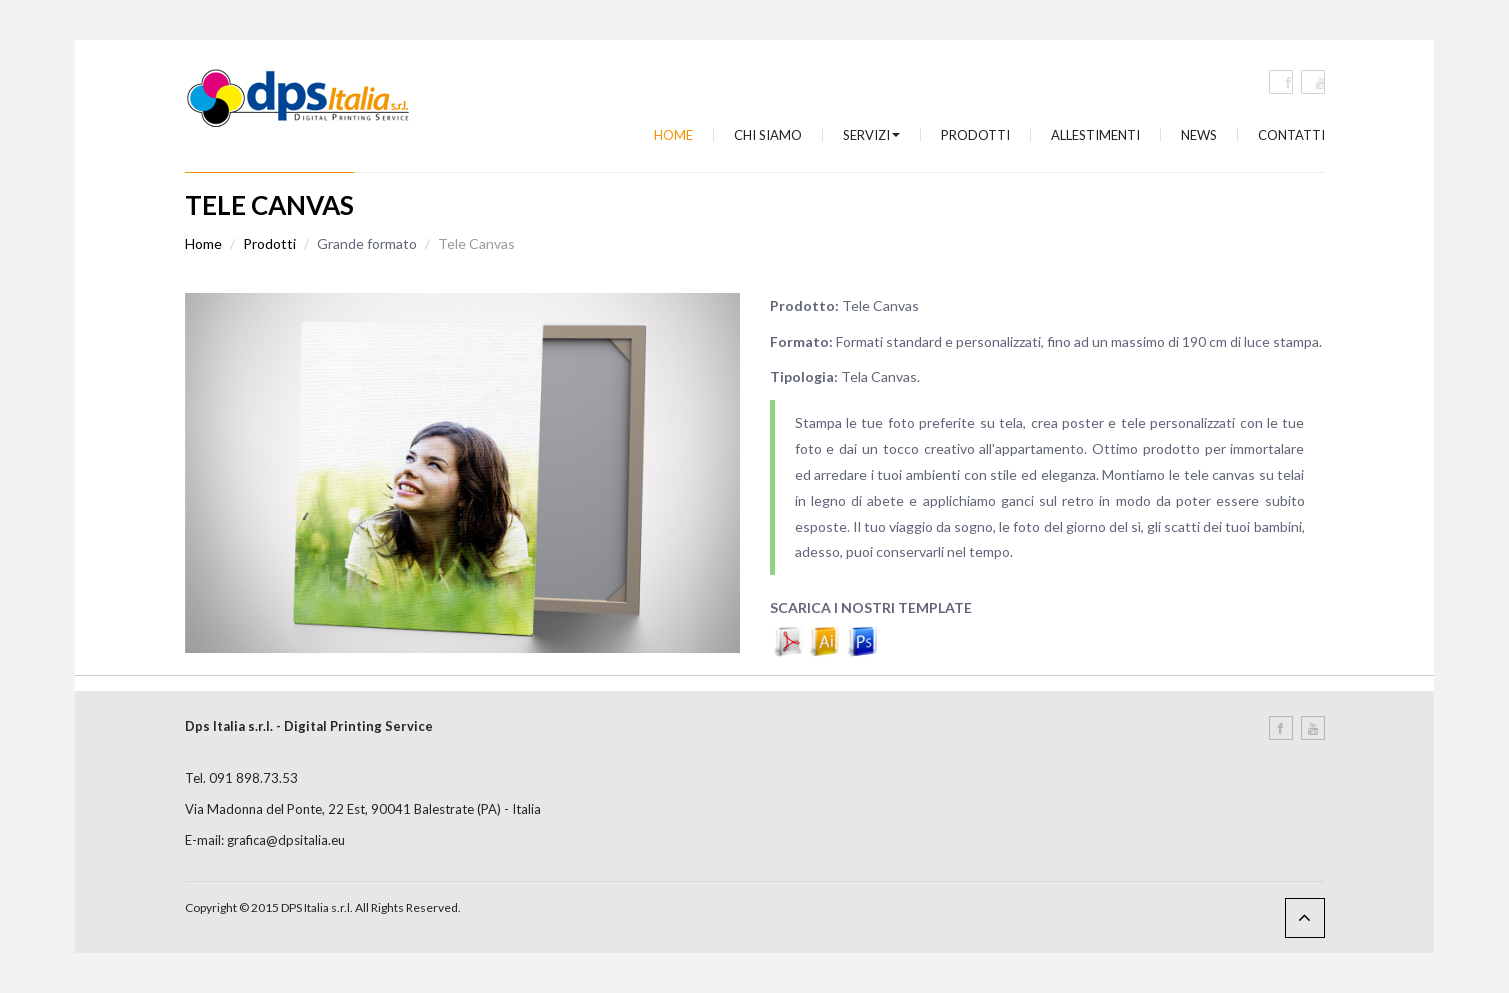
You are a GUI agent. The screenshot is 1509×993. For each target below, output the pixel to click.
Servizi (871, 135)
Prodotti (975, 135)
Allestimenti (1095, 135)
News (1199, 135)
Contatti (1291, 135)
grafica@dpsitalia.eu (286, 840)
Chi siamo (768, 135)
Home (673, 135)
